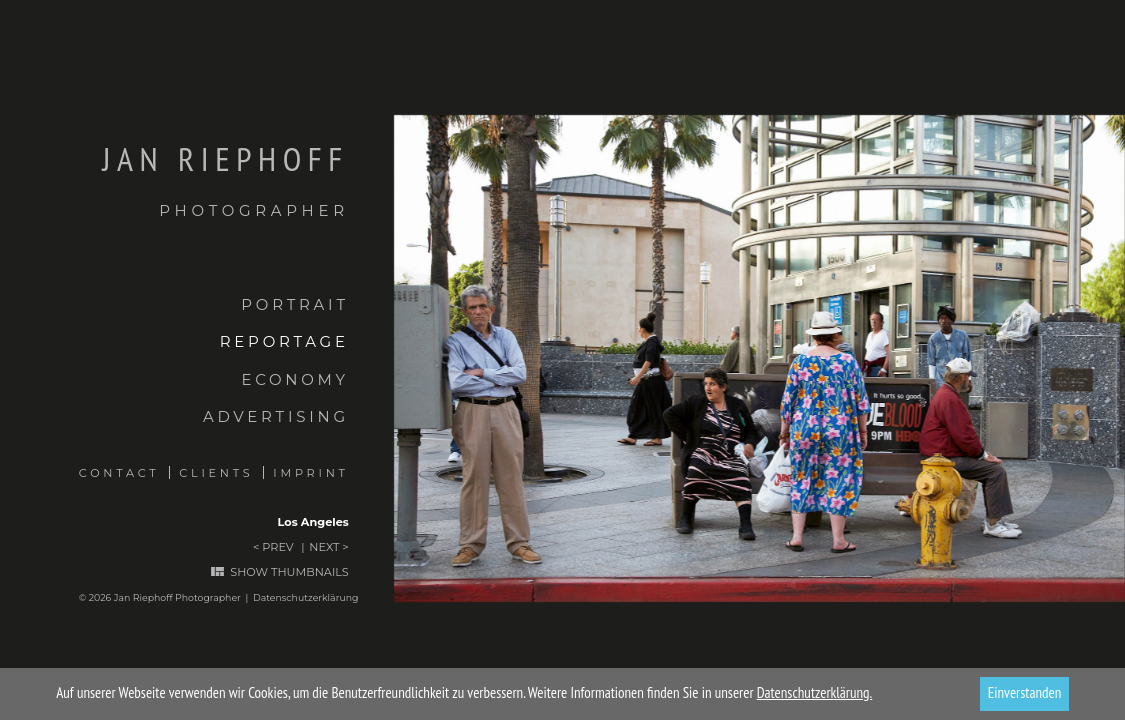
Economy (294, 379)
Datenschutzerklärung (306, 597)
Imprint (311, 473)
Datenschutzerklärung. (815, 692)
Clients (216, 473)
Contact (119, 473)
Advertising (276, 416)
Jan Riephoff (174, 180)
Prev (277, 547)
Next (324, 547)
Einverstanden (1024, 692)
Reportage (284, 341)
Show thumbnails (289, 572)
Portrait (294, 304)
